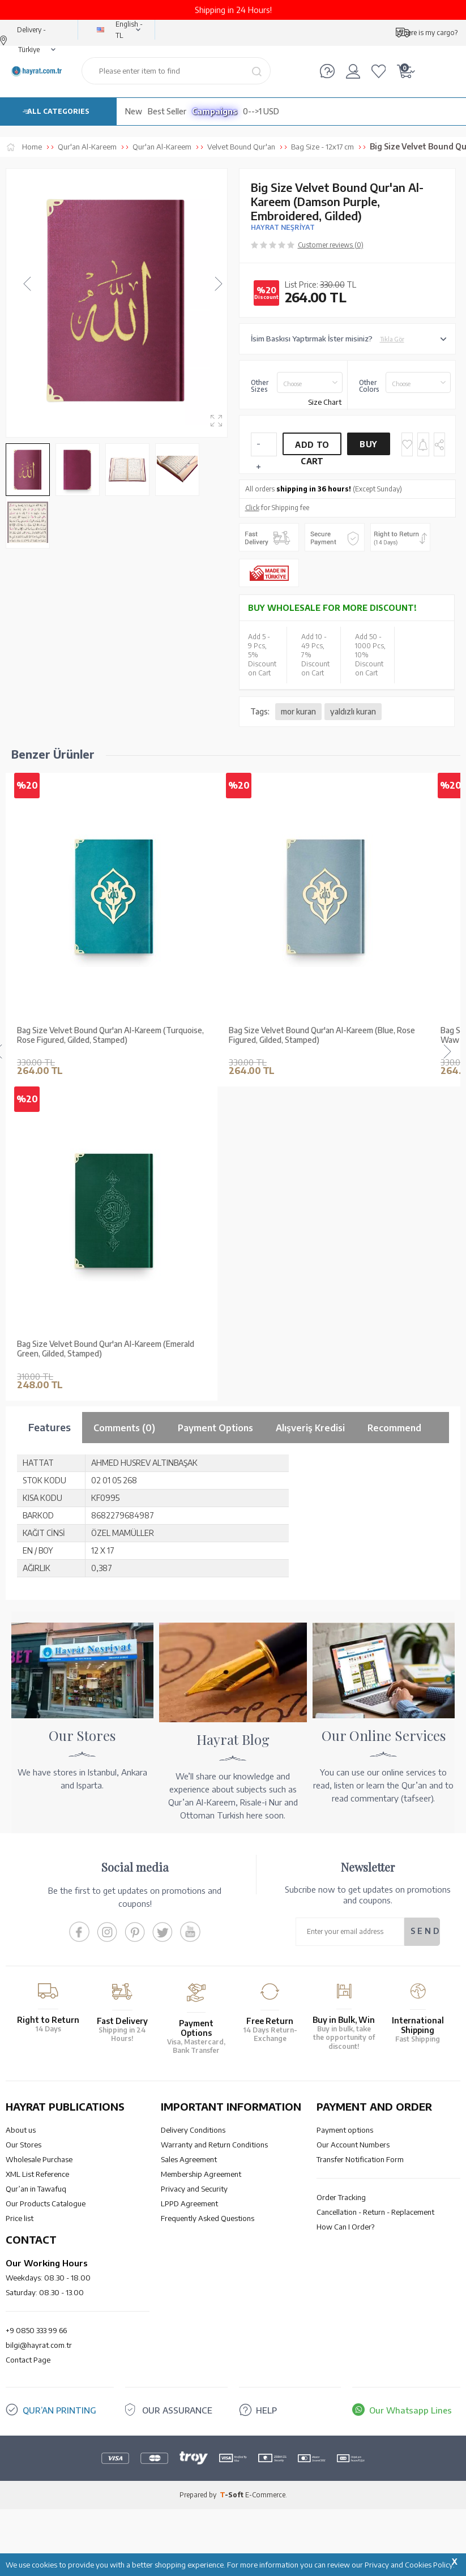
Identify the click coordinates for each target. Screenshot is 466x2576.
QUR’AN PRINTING (59, 2410)
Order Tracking (341, 2197)
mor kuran (298, 711)
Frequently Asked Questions (207, 2218)
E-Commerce (265, 2495)
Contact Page (28, 2359)
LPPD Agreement (189, 2203)
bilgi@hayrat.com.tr (39, 2345)
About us (21, 2129)
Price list (19, 2218)
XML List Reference (37, 2174)
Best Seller (167, 111)
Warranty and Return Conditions (214, 2144)
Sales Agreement (189, 2159)
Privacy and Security (194, 2188)
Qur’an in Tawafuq (36, 2188)
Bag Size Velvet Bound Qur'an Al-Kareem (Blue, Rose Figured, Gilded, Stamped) (322, 1035)
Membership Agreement (201, 2174)
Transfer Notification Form (360, 2159)
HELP (266, 2410)
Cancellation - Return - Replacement (375, 2211)
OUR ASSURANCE (177, 2410)
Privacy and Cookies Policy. (410, 2564)
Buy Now (368, 447)
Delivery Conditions (193, 2129)
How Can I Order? (345, 2226)
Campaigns (214, 111)
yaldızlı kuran (353, 711)
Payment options (345, 2129)
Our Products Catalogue (45, 2203)
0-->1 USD (261, 111)
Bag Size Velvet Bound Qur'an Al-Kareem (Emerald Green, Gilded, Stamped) (105, 1349)
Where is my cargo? (427, 32)
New (133, 111)
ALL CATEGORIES (58, 111)
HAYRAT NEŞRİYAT (283, 227)
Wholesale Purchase (39, 2159)
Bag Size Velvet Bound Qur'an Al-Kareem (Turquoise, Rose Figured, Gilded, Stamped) (110, 1035)
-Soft (232, 2495)
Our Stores (23, 2144)
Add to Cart (312, 447)
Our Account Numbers (353, 2144)
